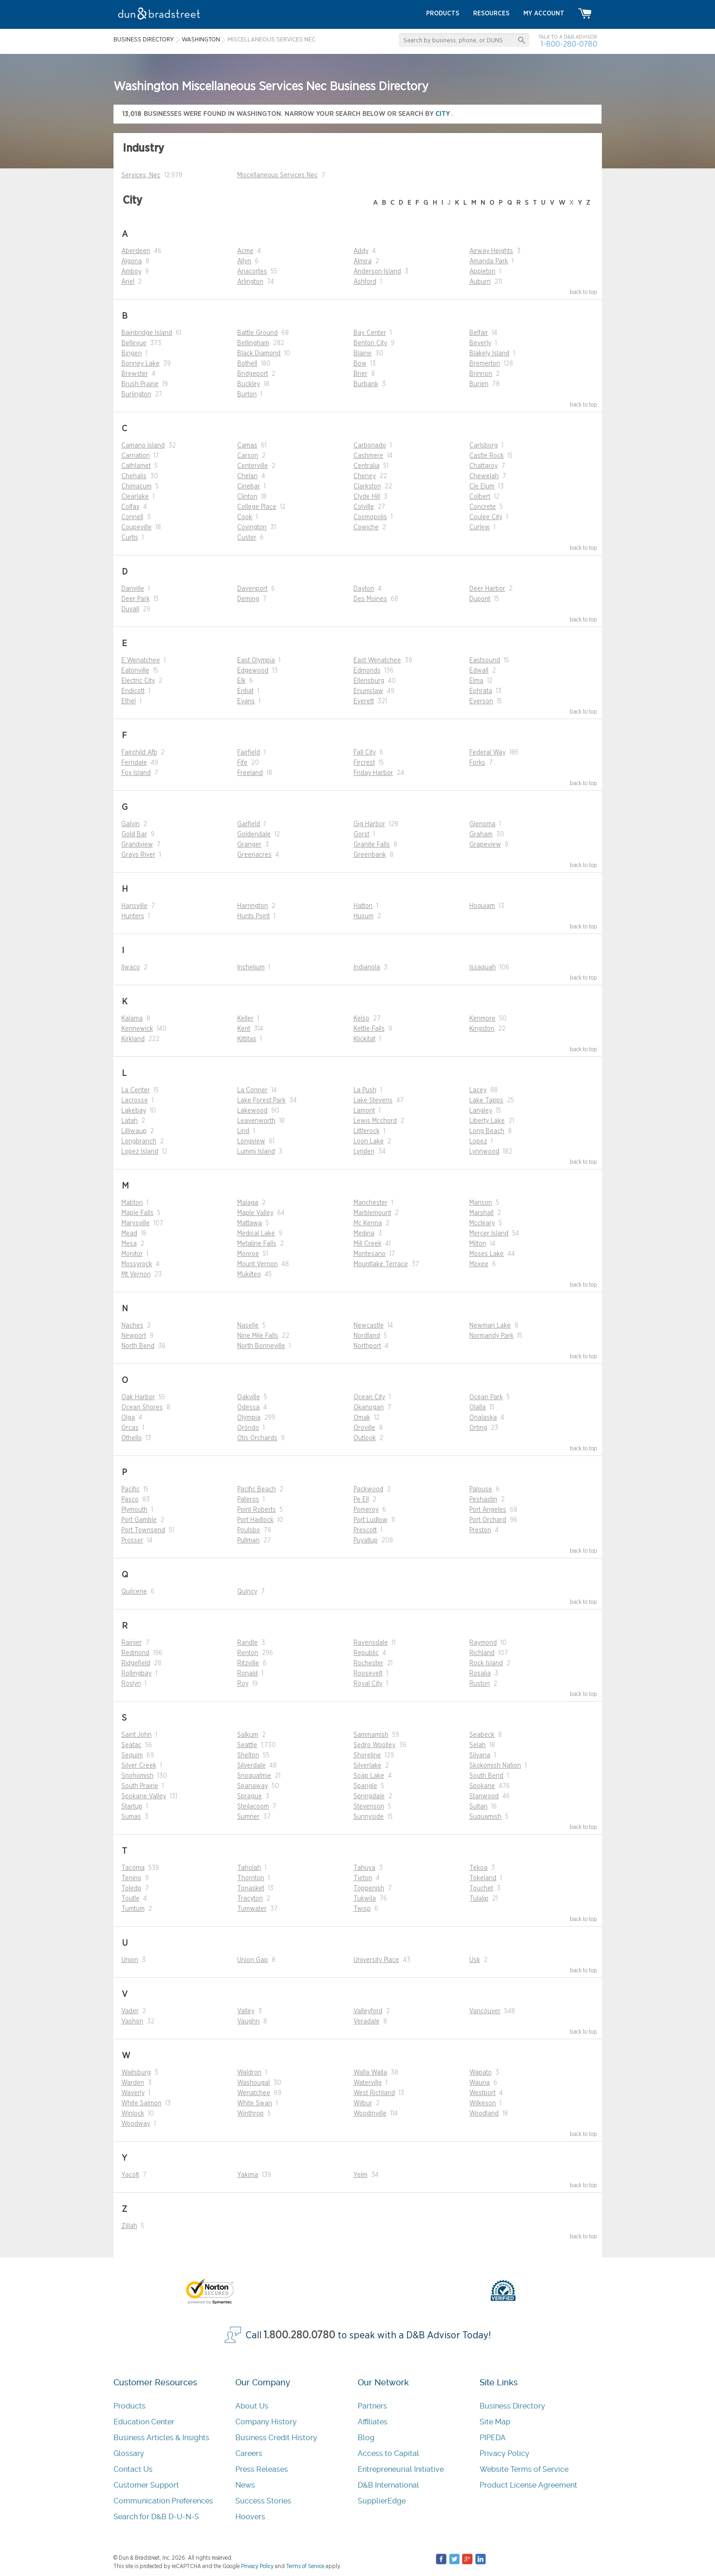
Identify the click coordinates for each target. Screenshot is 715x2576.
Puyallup (366, 1540)
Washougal (253, 2083)
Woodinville (370, 2113)
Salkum (247, 1735)
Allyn (244, 261)
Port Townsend (143, 1530)
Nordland (367, 1336)
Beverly (480, 343)
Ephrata (480, 691)
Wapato (480, 2072)
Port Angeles (487, 1510)
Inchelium (251, 967)
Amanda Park (488, 261)
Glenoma (482, 824)
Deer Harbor (487, 589)
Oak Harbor (138, 1397)
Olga (128, 1418)
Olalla (477, 1407)
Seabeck (481, 1735)
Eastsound (484, 660)
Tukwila (365, 1898)
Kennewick (137, 1029)
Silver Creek (138, 1765)
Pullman (248, 1540)
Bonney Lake (140, 363)
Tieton (363, 1878)
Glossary (129, 2453)
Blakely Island (489, 353)
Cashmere (368, 456)
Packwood (368, 1489)
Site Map (495, 2421)
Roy (242, 1684)
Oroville (364, 1428)
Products (130, 2406)
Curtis (129, 537)
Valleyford (368, 2011)
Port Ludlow (371, 1520)
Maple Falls (137, 1213)
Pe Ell (361, 1499)
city (443, 113)
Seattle (247, 1745)
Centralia (367, 466)
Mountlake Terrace (381, 1264)
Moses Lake (486, 1254)
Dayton (364, 589)
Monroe (248, 1254)
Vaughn (248, 2021)
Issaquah (482, 967)
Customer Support (146, 2485)
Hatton (363, 906)
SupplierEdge (382, 2500)
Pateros (248, 1499)
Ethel (128, 701)
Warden (132, 2083)
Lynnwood (484, 1151)
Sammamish (371, 1735)
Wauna (479, 2083)
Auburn (480, 282)
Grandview (137, 844)
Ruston (479, 1684)
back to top (583, 292)
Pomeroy (366, 1510)
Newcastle (369, 1325)
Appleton (482, 271)
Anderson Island (377, 271)
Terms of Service (305, 2566)
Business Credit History (276, 2437)
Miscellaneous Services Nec (277, 175)
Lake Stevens (373, 1100)
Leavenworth (256, 1121)
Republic (366, 1653)
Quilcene (134, 1591)
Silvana (479, 1755)
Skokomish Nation (495, 1765)
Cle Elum (481, 486)
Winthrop (250, 2113)
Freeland (250, 773)
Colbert (479, 497)
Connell (132, 517)
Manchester (371, 1203)
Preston (480, 1530)
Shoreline (367, 1755)
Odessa (248, 1407)
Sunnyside (369, 1817)
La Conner (252, 1090)
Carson (247, 456)
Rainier (131, 1643)
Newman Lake (490, 1325)
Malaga (247, 1203)
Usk (474, 1960)
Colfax (130, 507)
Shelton (248, 1755)
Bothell (247, 363)
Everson (481, 701)
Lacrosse (134, 1100)
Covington (252, 527)
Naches (132, 1325)
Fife (242, 763)
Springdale (369, 1796)
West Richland (374, 2093)
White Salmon (141, 2103)
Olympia (249, 1418)
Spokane (482, 1786)
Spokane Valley (143, 1796)
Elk (241, 681)
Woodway (135, 2124)
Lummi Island (256, 1151)
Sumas (131, 1817)
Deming (248, 599)
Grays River (138, 855)
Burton (247, 394)
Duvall (130, 609)
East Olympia (256, 660)
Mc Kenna (368, 1223)
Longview (251, 1141)
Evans (246, 701)
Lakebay (133, 1111)
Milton (477, 1244)
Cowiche (366, 527)
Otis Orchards (257, 1438)
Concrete (482, 507)
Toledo (131, 1888)
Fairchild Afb (139, 752)
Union (129, 1960)
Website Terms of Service (524, 2469)
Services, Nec (140, 175)
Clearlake (135, 497)
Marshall (481, 1213)
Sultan (478, 1806)
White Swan (254, 2103)
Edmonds (367, 670)
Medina (364, 1233)
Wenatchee (253, 2093)
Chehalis (134, 476)
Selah (477, 1745)
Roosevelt (368, 1673)
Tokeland (482, 1878)
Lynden (364, 1151)
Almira (363, 261)
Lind (243, 1131)
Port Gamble (139, 1520)
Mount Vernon (257, 1264)
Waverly (133, 2093)
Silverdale (251, 1765)
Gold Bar (134, 834)
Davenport (252, 589)
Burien (478, 384)
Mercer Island (488, 1233)
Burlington (136, 394)
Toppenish (369, 1888)
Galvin (130, 824)
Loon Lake (369, 1141)
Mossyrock (136, 1264)
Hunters (132, 916)
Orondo (248, 1428)
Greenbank (370, 855)
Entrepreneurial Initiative (401, 2469)
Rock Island (486, 1663)
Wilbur (363, 2103)
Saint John (136, 1735)
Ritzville (248, 1663)
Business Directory (512, 2406)
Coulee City (485, 517)
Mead (129, 1233)
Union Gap (252, 1960)
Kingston (481, 1029)
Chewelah (484, 476)
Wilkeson (482, 2103)
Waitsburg (136, 2072)
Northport (367, 1346)
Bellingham (253, 343)
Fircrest (364, 763)
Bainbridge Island (146, 333)
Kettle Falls (369, 1029)
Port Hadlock (255, 1520)
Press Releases (261, 2469)
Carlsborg (483, 445)
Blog (366, 2437)
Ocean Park (486, 1397)
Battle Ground (257, 333)
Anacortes (252, 271)
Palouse (480, 1489)
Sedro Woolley (374, 1745)
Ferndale (134, 763)
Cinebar (248, 486)
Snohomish (137, 1776)
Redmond (135, 1653)
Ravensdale (371, 1643)
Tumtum (133, 1909)
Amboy (131, 271)
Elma (476, 681)
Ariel (127, 282)
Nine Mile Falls (257, 1336)
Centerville (252, 466)
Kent (243, 1029)
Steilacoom (253, 1806)
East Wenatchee (377, 660)
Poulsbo (248, 1530)
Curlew (479, 527)
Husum (364, 916)
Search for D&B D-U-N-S (156, 2516)
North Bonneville (261, 1346)
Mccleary (482, 1223)
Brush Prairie (140, 384)
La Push (365, 1090)
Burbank (366, 384)
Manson (480, 1203)
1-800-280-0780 (569, 44)
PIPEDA (493, 2437)
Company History (266, 2421)
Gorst (361, 834)
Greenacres (254, 855)
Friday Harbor (373, 773)
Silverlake (367, 1765)
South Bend (486, 1776)
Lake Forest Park (261, 1100)
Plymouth (134, 1510)
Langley (480, 1111)
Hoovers (250, 2516)
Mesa (129, 1244)
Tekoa (478, 1868)
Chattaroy (483, 466)
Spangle (365, 1786)
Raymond (483, 1643)
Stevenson (369, 1806)
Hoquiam (482, 906)
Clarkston (367, 486)
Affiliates (373, 2421)
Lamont (364, 1111)
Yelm (361, 2175)
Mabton (132, 1203)
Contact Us (133, 2469)
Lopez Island (139, 1151)
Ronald (247, 1673)
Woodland (484, 2113)
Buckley (248, 384)
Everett (364, 701)
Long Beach (486, 1131)
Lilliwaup (134, 1131)
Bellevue (134, 343)
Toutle (130, 1898)
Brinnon (480, 374)
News (245, 2485)
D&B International (388, 2485)
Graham (481, 834)
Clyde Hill (367, 497)
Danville (132, 589)
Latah (129, 1121)
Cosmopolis (370, 517)
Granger (249, 844)
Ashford (365, 282)
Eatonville (135, 670)
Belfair (478, 333)
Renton (247, 1653)
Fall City (365, 752)
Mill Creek (367, 1244)
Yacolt (130, 2175)
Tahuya (364, 1868)
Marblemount (372, 1213)
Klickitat (364, 1039)
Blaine (363, 353)
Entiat (245, 691)
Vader (130, 2011)
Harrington (252, 906)
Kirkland (133, 1039)
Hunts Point (253, 916)
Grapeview (485, 844)
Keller (245, 1018)
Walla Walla (370, 2072)
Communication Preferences (163, 2500)
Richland (481, 1653)
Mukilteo (249, 1274)
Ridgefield (135, 1663)
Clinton (247, 497)
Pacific (130, 1489)
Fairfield (248, 752)
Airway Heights (491, 251)
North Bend (137, 1346)
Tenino (131, 1878)
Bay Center (370, 333)
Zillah (129, 2226)
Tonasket (250, 1888)
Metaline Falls (256, 1244)
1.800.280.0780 (299, 2335)
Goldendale (254, 834)
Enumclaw (368, 691)
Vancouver (485, 2011)
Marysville (135, 1223)
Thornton (250, 1878)
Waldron (249, 2072)
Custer (246, 537)
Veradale (367, 2021)
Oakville (248, 1397)
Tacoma (133, 1868)
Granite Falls (372, 844)
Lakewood (252, 1111)
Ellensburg (369, 681)
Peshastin (483, 1499)
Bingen (131, 353)
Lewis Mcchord (375, 1121)
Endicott (133, 691)
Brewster (134, 374)
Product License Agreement (528, 2485)
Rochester (368, 1663)
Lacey (478, 1090)
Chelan (247, 476)
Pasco (130, 1499)
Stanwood (484, 1796)
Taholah (249, 1868)
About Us (251, 2406)
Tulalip (478, 1898)
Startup (131, 1806)
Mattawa (249, 1223)
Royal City (368, 1684)
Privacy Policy (504, 2453)
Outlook (365, 1438)
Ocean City (369, 1397)
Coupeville (136, 527)
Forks (477, 763)
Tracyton (250, 1898)
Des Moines (370, 599)
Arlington (250, 282)
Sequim (132, 1755)
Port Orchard (487, 1520)
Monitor (132, 1254)
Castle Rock (486, 456)
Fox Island (136, 773)
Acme (245, 251)
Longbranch (138, 1141)
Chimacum (136, 486)
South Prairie (139, 1786)
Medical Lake (256, 1233)
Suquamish (485, 1817)
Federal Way (487, 752)
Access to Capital (388, 2453)
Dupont (479, 599)
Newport (133, 1336)
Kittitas (246, 1039)
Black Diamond (259, 353)
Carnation (135, 456)
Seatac (131, 1745)
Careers (248, 2453)
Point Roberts (256, 1510)
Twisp (362, 1909)
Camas (247, 445)
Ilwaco (130, 967)
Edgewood (252, 670)
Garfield (248, 824)
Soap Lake (369, 1776)
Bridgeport (252, 374)
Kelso (361, 1018)
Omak (362, 1418)
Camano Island (143, 445)
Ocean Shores (142, 1407)
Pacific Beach (256, 1489)
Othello (131, 1438)
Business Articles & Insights (161, 2437)
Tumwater (252, 1909)
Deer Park (135, 599)
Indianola (367, 967)
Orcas (130, 1428)
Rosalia (480, 1673)
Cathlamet (136, 466)
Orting (478, 1428)
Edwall (478, 670)
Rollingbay (136, 1673)
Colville (364, 507)
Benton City (370, 343)
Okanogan (369, 1407)
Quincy (247, 1591)
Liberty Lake (487, 1121)
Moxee (478, 1264)
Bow (360, 363)
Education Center (144, 2421)
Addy (361, 251)
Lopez (478, 1141)
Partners (372, 2406)
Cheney (365, 476)
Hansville (134, 906)
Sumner (248, 1817)
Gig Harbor (369, 824)
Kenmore (482, 1018)
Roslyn (131, 1684)
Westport (482, 2093)
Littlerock (367, 1131)
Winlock (132, 2113)
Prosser (132, 1540)
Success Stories (263, 2500)
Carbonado (370, 445)
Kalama (132, 1018)
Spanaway (252, 1786)
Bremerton (484, 363)
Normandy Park (491, 1336)
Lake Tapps (486, 1100)
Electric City (138, 681)
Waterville (368, 2083)
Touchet (481, 1888)
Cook (244, 517)
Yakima (247, 2175)
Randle (247, 1643)
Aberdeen (135, 251)
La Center (135, 1090)
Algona (131, 261)
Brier (361, 374)
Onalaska (483, 1418)
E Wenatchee (140, 660)
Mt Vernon (136, 1274)
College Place (256, 507)
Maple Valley (255, 1213)
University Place (376, 1960)
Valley (245, 2011)
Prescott (365, 1530)
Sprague (249, 1796)
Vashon (132, 2021)
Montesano (370, 1254)
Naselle (248, 1325)
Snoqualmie (254, 1776)
